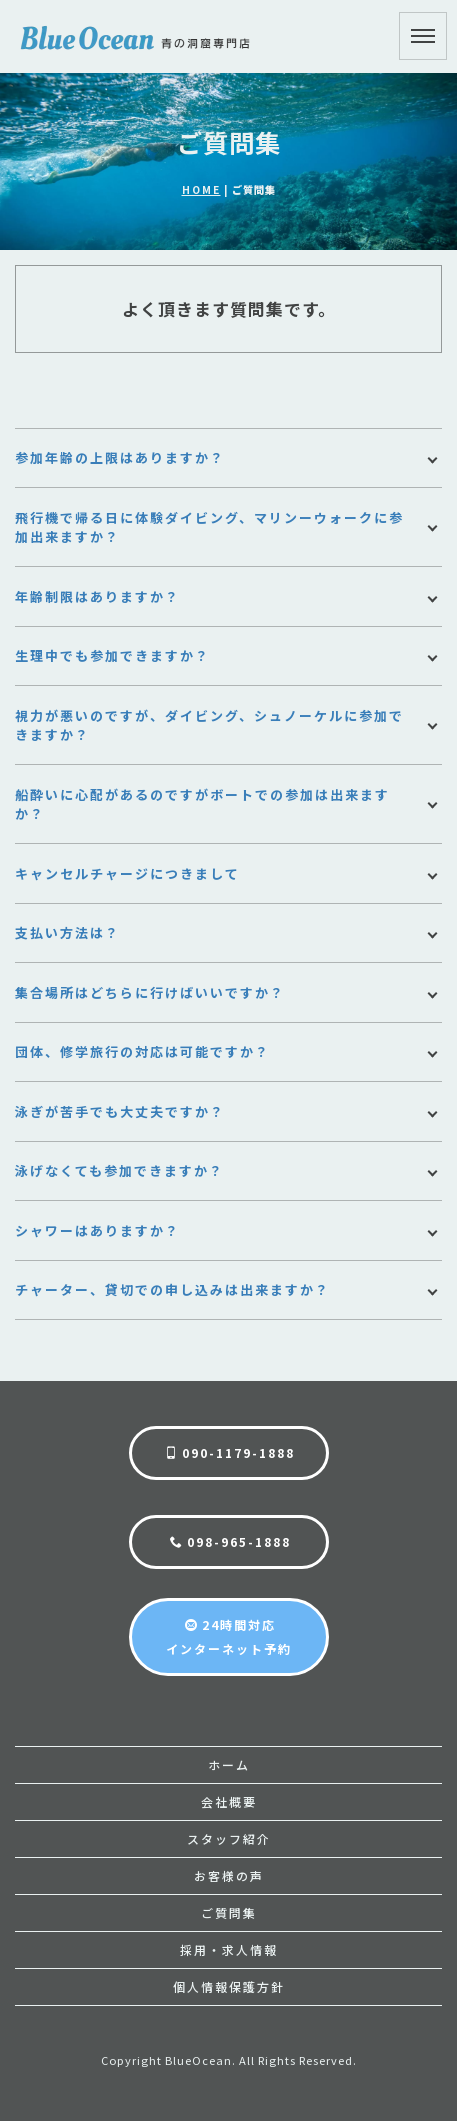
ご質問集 (229, 1912)
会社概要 (229, 1801)
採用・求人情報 (229, 1949)
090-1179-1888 (230, 1452)
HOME (201, 189)
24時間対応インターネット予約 (229, 1636)
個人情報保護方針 (229, 1986)
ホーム (229, 1764)
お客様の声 (229, 1875)
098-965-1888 (230, 1541)
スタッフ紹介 (229, 1838)
